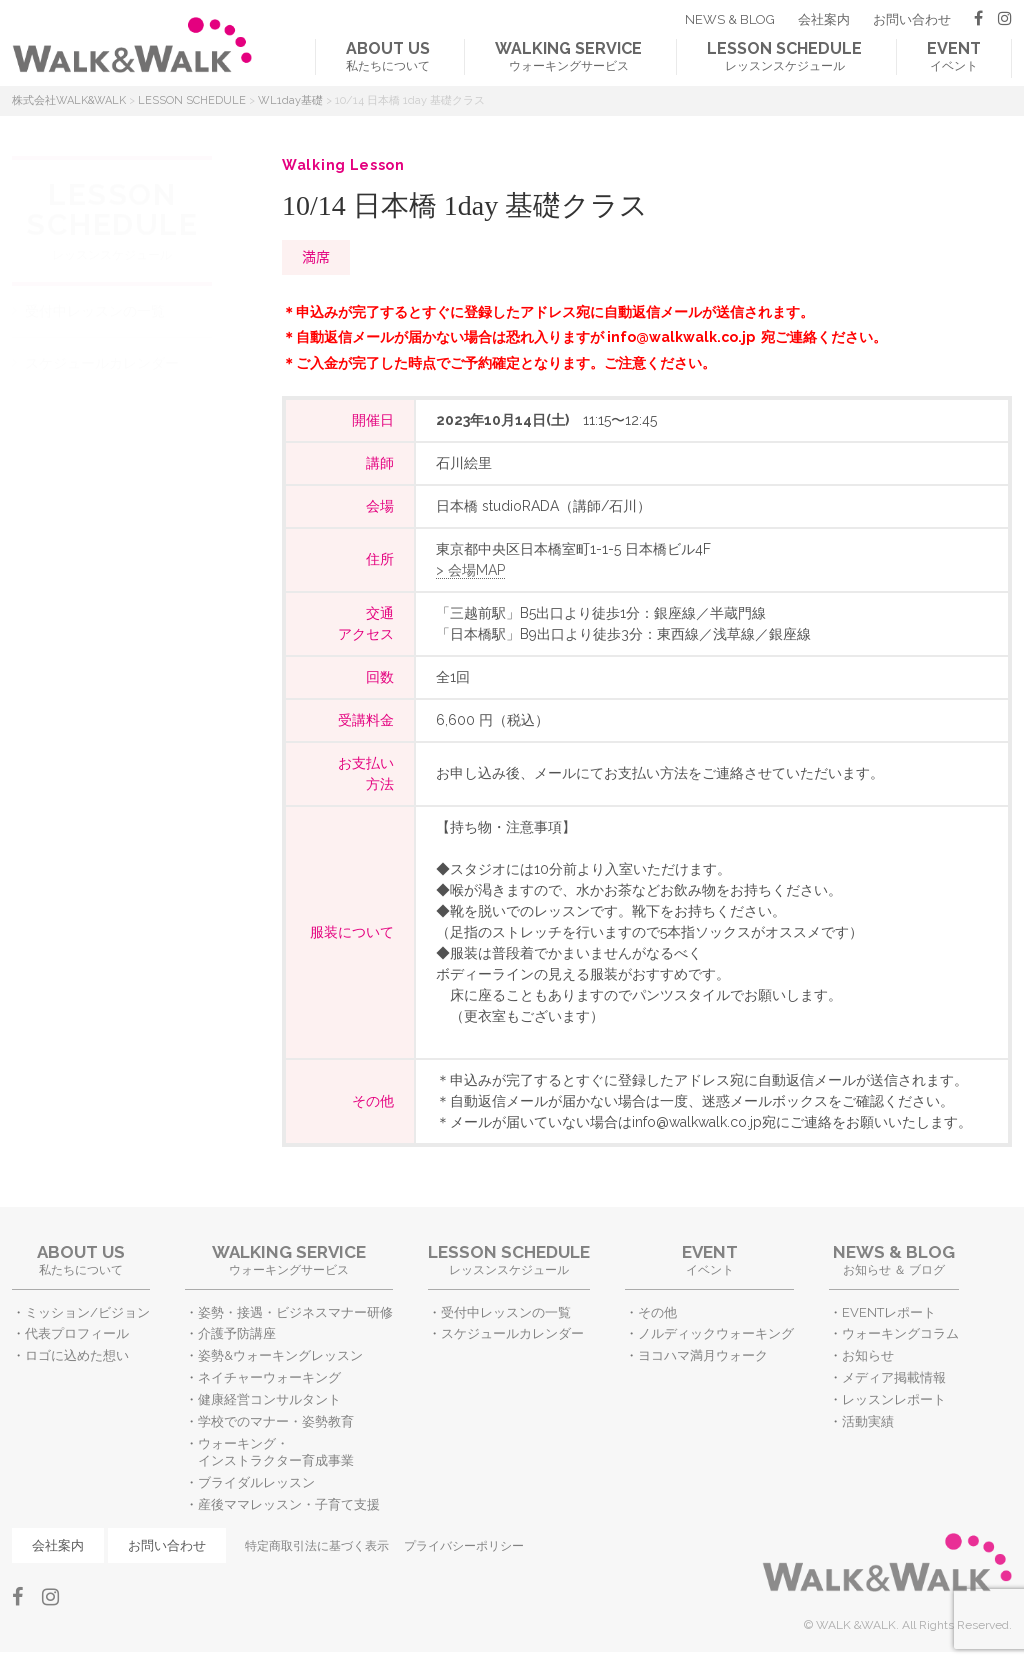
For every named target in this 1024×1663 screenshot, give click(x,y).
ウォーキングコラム (900, 1333)
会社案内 (824, 19)
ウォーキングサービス (568, 56)
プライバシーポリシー (464, 1546)
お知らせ (868, 1355)
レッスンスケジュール (784, 56)
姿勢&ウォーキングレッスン (280, 1355)
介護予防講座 (237, 1333)
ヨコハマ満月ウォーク (703, 1355)
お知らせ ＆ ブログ (894, 1259)
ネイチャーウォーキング (269, 1377)
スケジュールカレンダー (102, 363)
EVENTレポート (889, 1312)
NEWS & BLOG (730, 19)
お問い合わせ (912, 19)
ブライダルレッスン (256, 1482)
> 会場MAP (470, 570)
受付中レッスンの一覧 (95, 311)
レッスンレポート (894, 1399)
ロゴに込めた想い (77, 1355)
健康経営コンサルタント (269, 1399)
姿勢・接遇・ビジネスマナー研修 (295, 1312)
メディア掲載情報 (894, 1377)
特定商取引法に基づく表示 (317, 1546)
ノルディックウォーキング (716, 1333)
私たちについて (388, 56)
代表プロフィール (77, 1333)
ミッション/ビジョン (87, 1312)
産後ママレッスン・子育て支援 (289, 1504)
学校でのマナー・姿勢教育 (276, 1421)
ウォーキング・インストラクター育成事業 (276, 1452)
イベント (954, 56)
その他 (657, 1312)
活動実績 (868, 1421)
